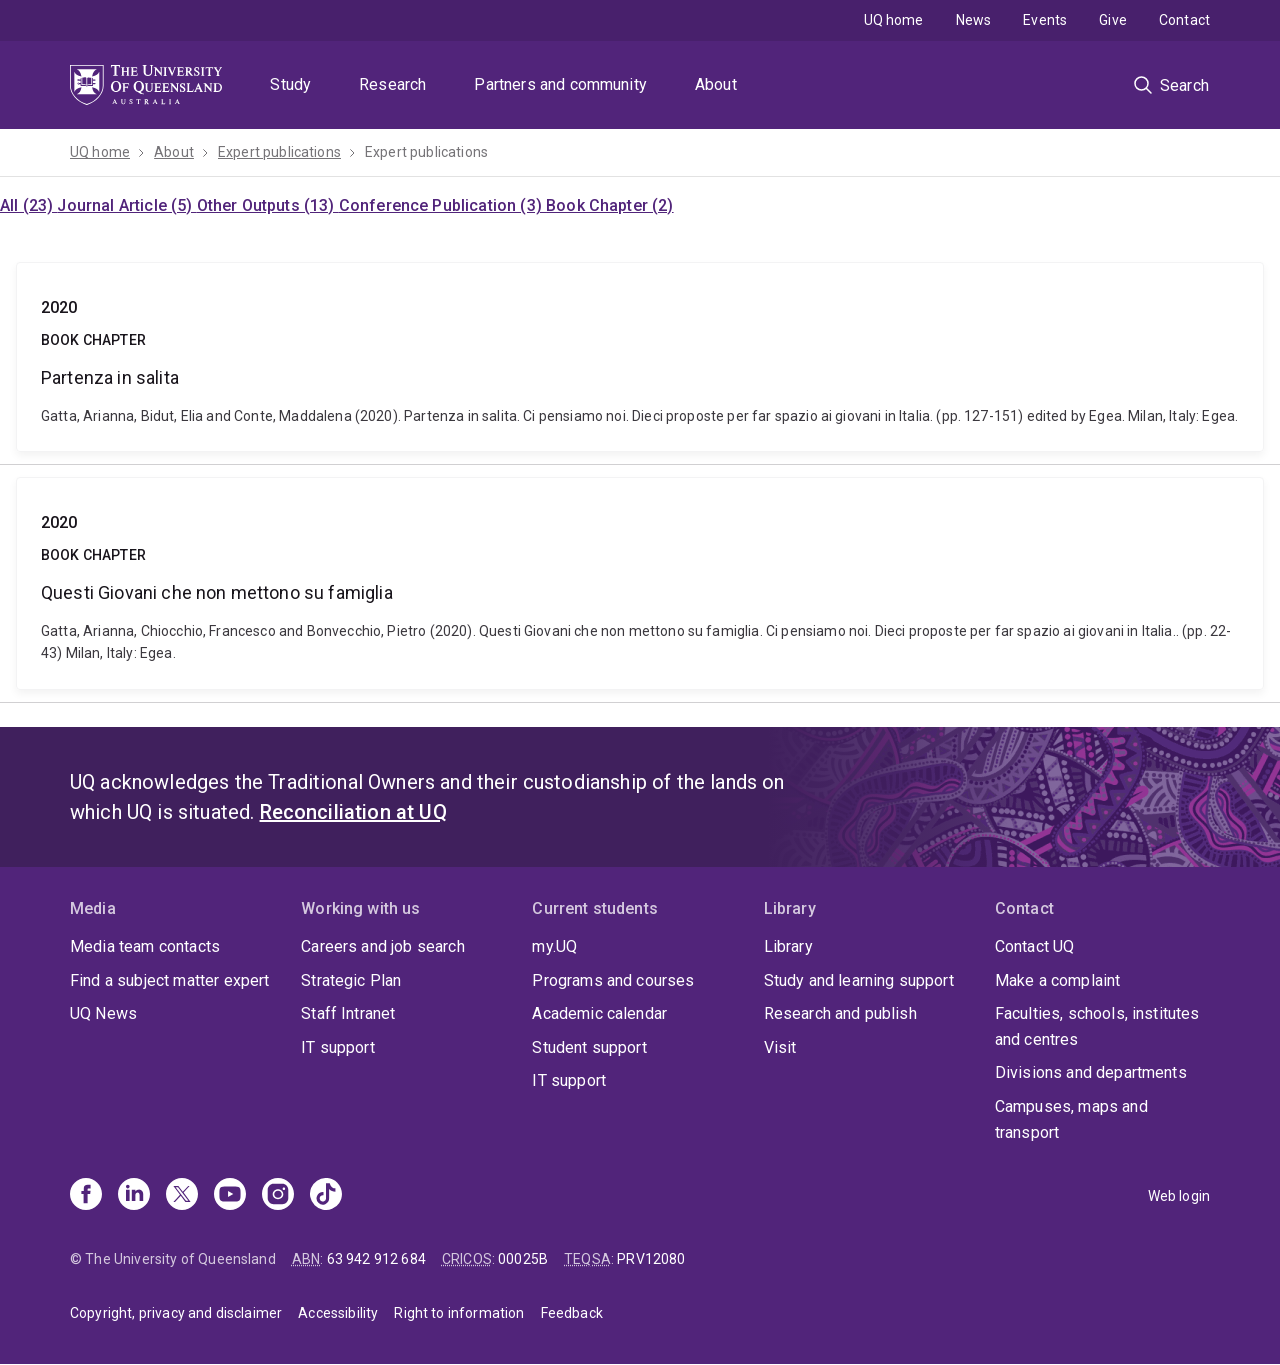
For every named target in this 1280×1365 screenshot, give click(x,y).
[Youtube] (230, 1196)
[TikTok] (326, 1196)
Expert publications (279, 152)
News (974, 20)
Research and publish (840, 1013)
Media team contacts (145, 946)
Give (1113, 20)
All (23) (28, 205)
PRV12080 (651, 1259)
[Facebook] (86, 1196)
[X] (182, 1196)
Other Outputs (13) (268, 205)
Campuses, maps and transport (1071, 1119)
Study (290, 84)
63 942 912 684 (376, 1259)
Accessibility (338, 1313)
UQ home (894, 20)
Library (788, 946)
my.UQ (554, 946)
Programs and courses (613, 980)
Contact (1184, 20)
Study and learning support (859, 980)
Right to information (459, 1313)
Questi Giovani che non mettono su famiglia (640, 583)
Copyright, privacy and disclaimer (176, 1313)
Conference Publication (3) (442, 205)
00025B (523, 1259)
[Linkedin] (134, 1196)
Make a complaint (1058, 980)
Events (1045, 20)
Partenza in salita (640, 357)
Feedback (572, 1313)
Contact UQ (1035, 946)
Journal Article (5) (126, 205)
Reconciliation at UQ (353, 812)
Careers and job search (383, 946)
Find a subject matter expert (169, 980)
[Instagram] (278, 1196)
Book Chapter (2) (610, 205)
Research (392, 84)
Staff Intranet (348, 1013)
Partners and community (560, 84)
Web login (1179, 1196)
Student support (589, 1047)
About (716, 84)
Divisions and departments (1091, 1072)
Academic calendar (599, 1013)
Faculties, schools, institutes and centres (1097, 1026)
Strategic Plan (351, 980)
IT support (338, 1047)
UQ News (103, 1013)
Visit (780, 1047)
